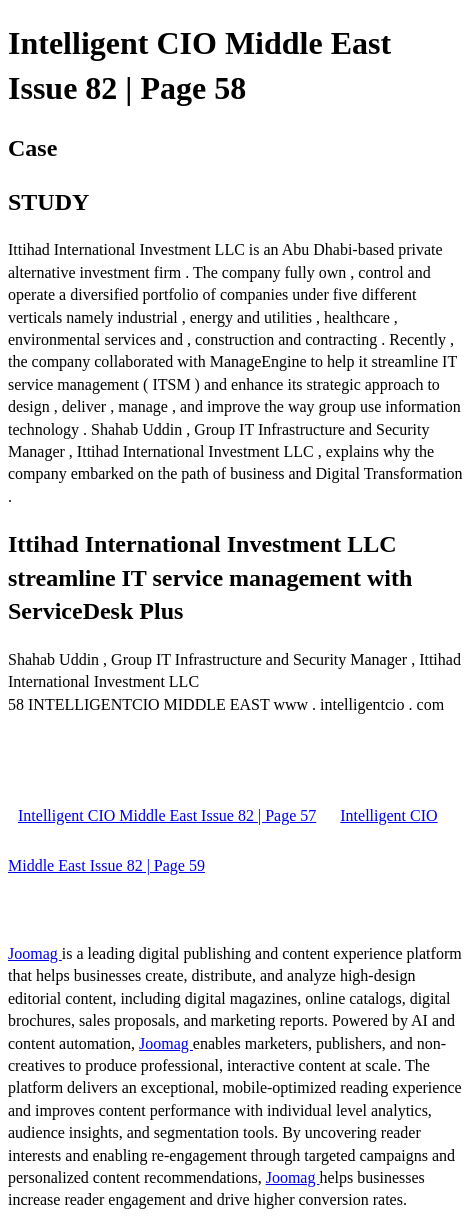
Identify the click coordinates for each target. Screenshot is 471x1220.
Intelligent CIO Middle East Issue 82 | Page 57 (167, 815)
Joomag (35, 953)
